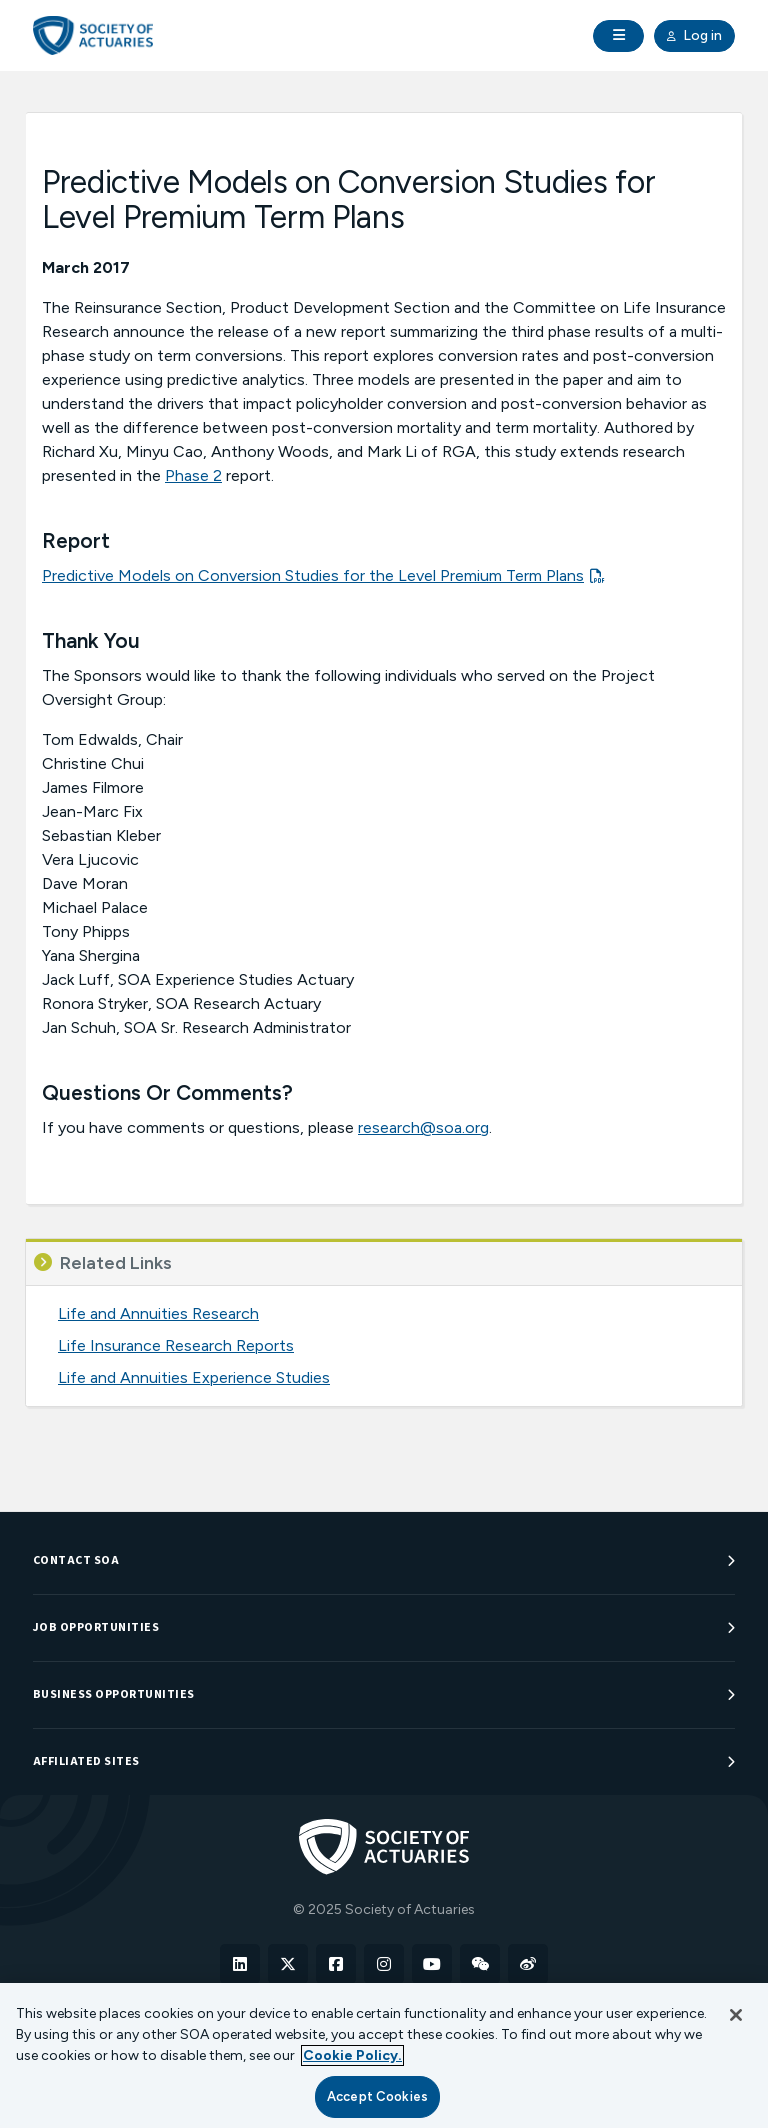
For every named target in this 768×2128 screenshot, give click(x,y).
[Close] (736, 2015)
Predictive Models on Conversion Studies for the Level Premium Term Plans (313, 575)
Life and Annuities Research (158, 1313)
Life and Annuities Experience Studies (194, 1377)
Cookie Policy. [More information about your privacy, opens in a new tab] (352, 2055)
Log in (694, 36)
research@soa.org (423, 1127)
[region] (384, 2055)
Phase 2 (193, 475)
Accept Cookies (377, 2096)
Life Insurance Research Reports (176, 1345)
